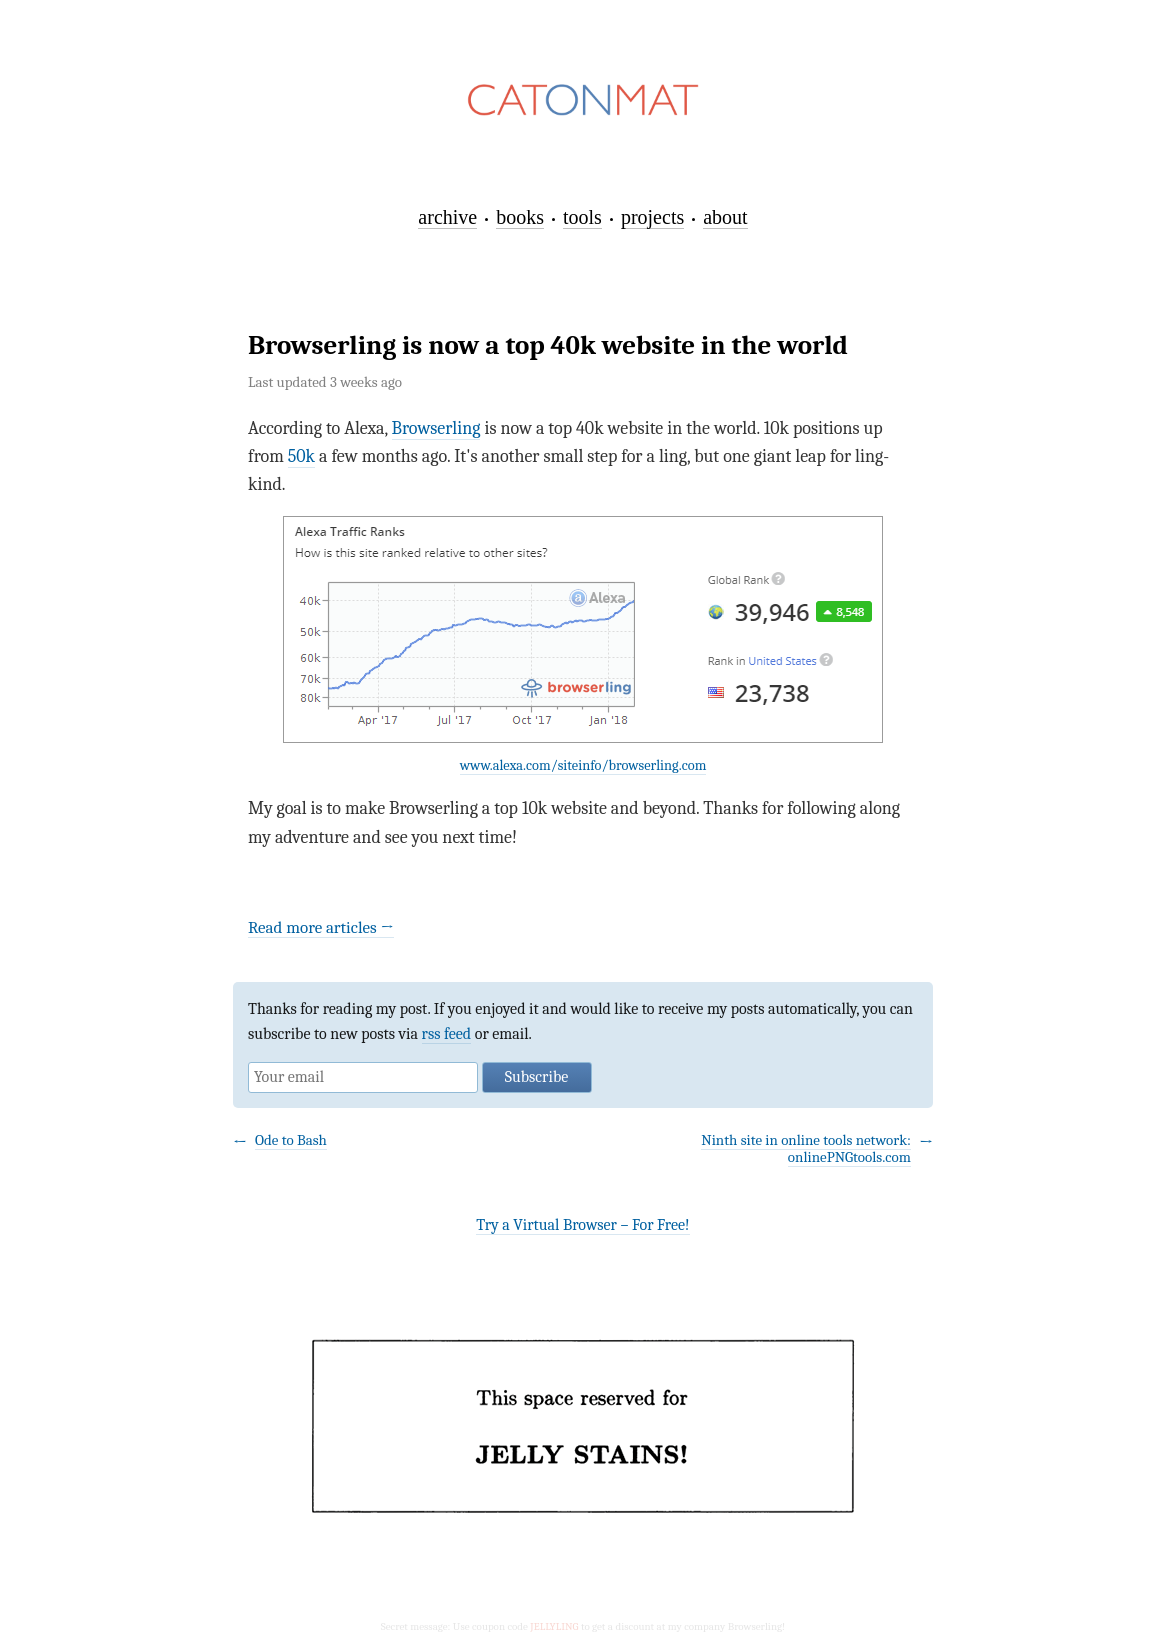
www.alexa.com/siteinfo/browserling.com (583, 765)
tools (582, 217)
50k (301, 456)
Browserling (436, 428)
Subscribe (536, 1077)
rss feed (447, 1034)
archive (447, 217)
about (725, 217)
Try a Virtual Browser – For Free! (582, 1225)
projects (652, 217)
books (520, 217)
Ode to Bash (291, 1140)
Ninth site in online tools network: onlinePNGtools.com (806, 1148)
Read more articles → (321, 927)
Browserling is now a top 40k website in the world (548, 345)
